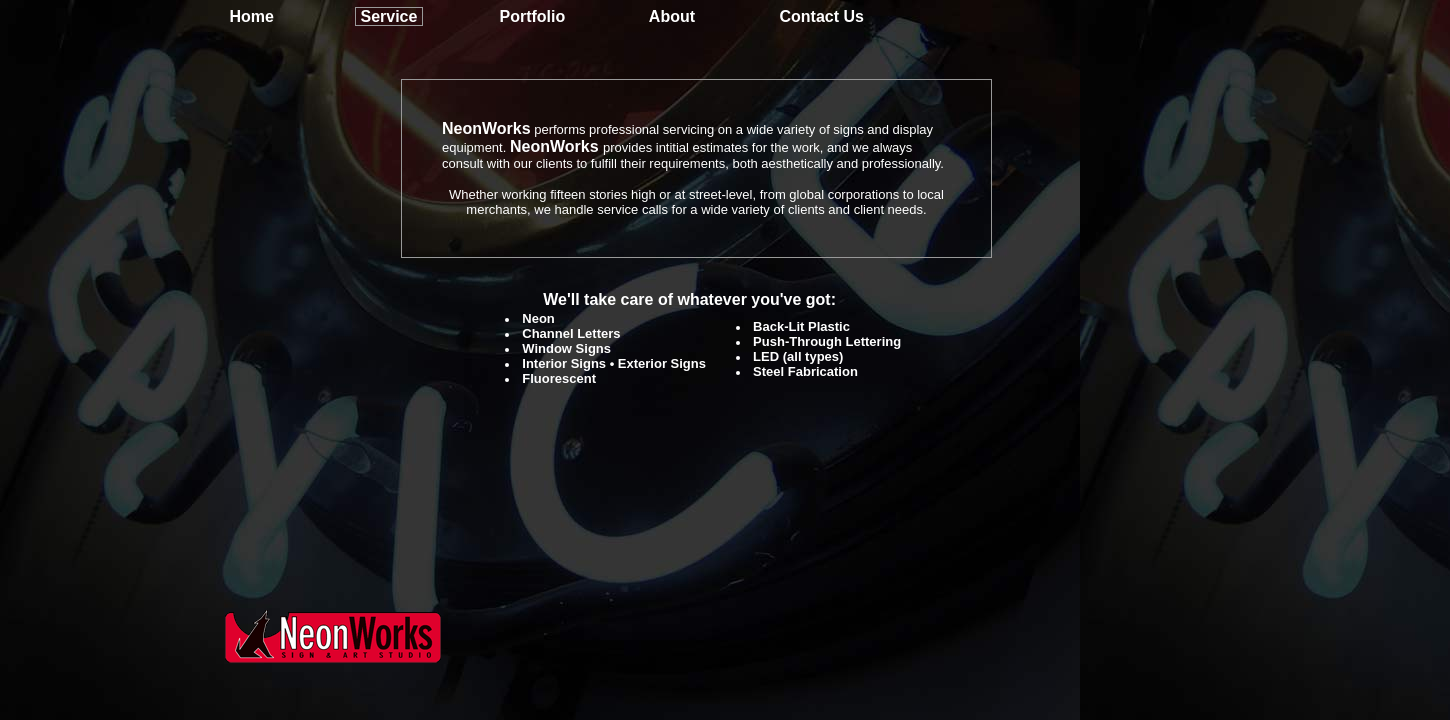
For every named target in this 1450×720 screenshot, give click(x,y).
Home (251, 16)
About (672, 16)
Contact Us (821, 16)
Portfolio (532, 16)
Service (388, 16)
